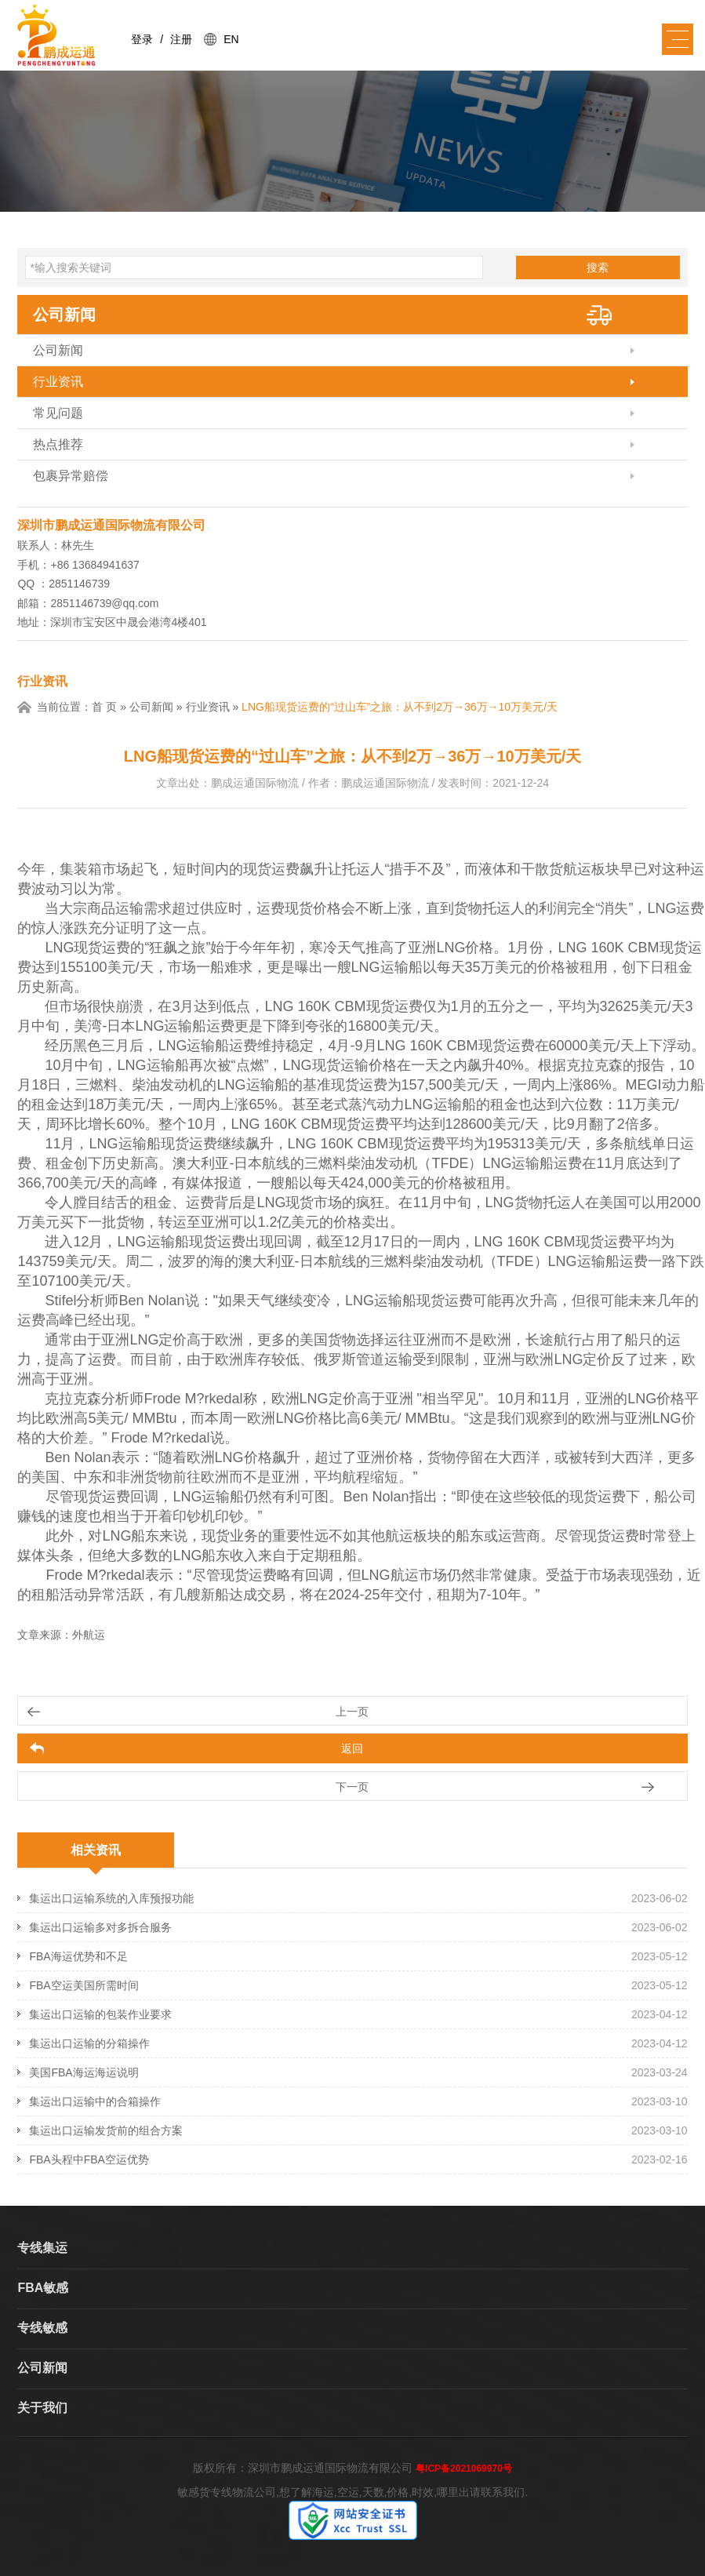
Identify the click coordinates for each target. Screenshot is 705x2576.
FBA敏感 (42, 2287)
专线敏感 (42, 2327)
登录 (142, 39)
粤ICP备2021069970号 (464, 2468)
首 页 (104, 706)
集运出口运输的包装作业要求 (100, 2014)
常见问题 (58, 413)
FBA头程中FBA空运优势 (88, 2159)
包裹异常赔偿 (70, 475)
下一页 (352, 1787)
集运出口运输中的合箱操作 (95, 2101)
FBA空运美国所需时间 (83, 1985)
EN (230, 39)
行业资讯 (58, 381)
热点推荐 (58, 444)
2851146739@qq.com (104, 603)
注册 (181, 39)
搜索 (598, 267)
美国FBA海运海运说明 (83, 2072)
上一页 (352, 1711)
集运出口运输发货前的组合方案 (106, 2130)
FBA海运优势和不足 (78, 1956)
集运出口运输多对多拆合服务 (100, 1927)
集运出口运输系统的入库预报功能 (111, 1898)
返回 (352, 1748)
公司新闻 (64, 314)
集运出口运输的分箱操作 (89, 2043)
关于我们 (42, 2407)
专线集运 (42, 2247)
